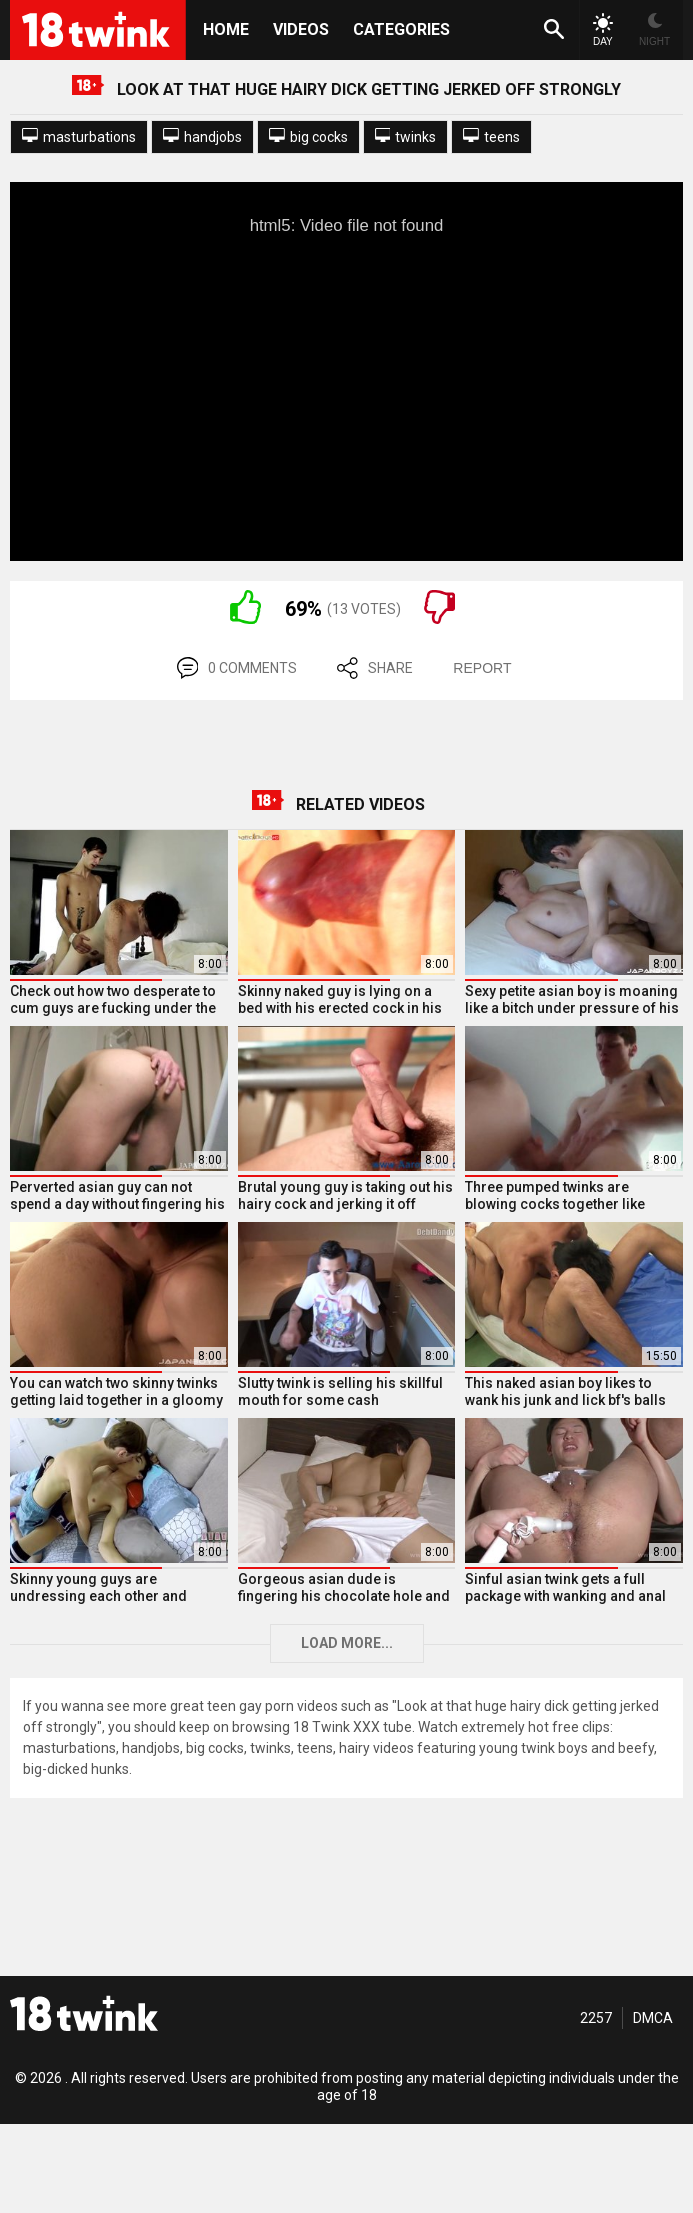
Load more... (347, 1643)
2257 (596, 2018)
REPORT (482, 668)
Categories (401, 29)
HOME (226, 29)
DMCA (653, 2018)
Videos (301, 29)
